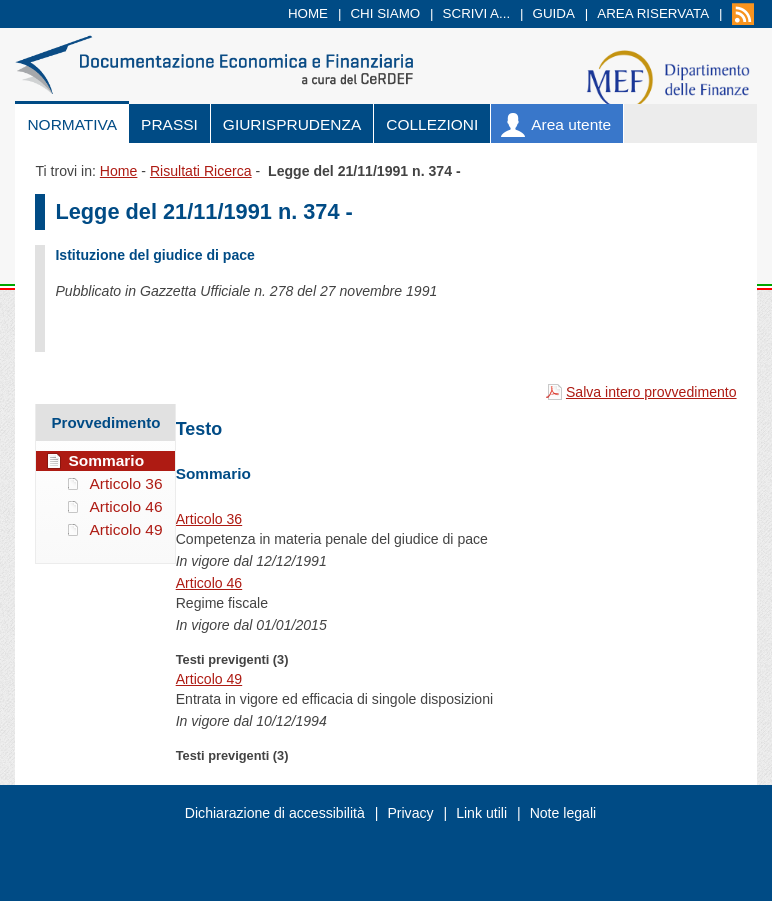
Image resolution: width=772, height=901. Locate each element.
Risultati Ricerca (201, 171)
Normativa (72, 124)
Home (308, 13)
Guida (554, 13)
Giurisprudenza (292, 124)
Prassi (169, 124)
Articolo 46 (209, 583)
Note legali (563, 813)
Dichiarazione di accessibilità (275, 813)
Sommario (106, 460)
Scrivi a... (477, 13)
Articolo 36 (209, 519)
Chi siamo (385, 13)
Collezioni (432, 124)
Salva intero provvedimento (651, 392)
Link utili (481, 813)
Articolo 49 (209, 679)
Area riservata (653, 13)
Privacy (410, 813)
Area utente (571, 124)
